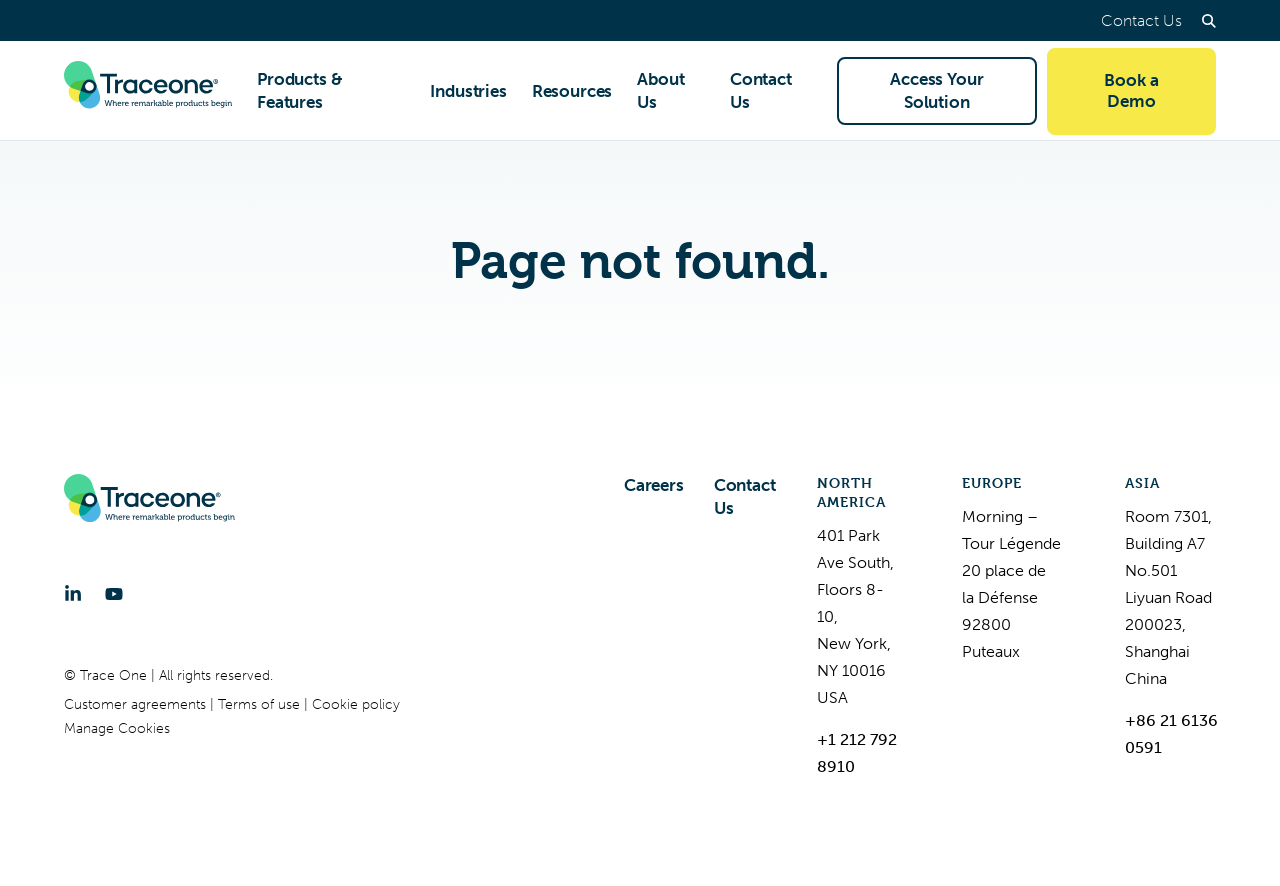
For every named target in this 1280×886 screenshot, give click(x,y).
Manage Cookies (117, 728)
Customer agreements (137, 704)
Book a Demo (1131, 90)
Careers (654, 485)
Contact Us (1141, 20)
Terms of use (261, 704)
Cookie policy (356, 704)
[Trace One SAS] (148, 91)
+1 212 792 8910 (857, 753)
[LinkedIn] (73, 594)
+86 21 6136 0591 (1171, 734)
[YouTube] (114, 594)
